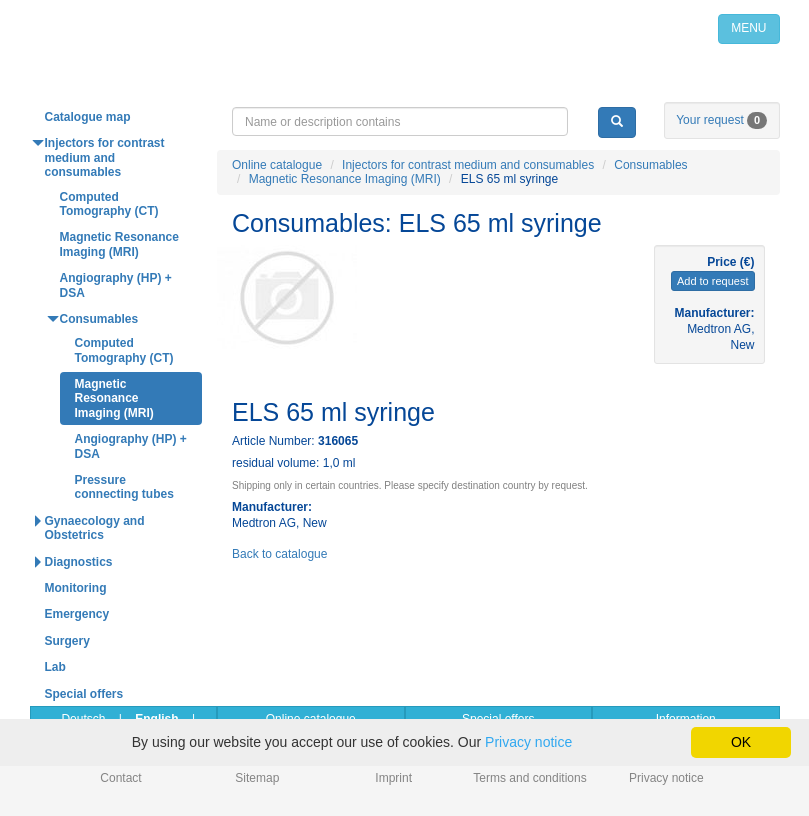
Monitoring (76, 588)
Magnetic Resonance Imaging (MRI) (345, 179)
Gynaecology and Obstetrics (95, 528)
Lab (55, 667)
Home (187, 28)
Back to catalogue (279, 554)
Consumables (650, 165)
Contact (120, 778)
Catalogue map (88, 117)
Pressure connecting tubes (124, 487)
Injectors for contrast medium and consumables (468, 165)
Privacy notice (666, 778)
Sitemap (257, 778)
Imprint (393, 778)
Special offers (84, 694)
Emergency (77, 614)
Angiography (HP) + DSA (116, 285)
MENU (748, 28)
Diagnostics (79, 562)
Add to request (713, 281)
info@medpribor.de (662, 90)
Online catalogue (277, 165)
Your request (721, 120)
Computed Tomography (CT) (109, 204)
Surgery (67, 641)
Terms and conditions (529, 778)
